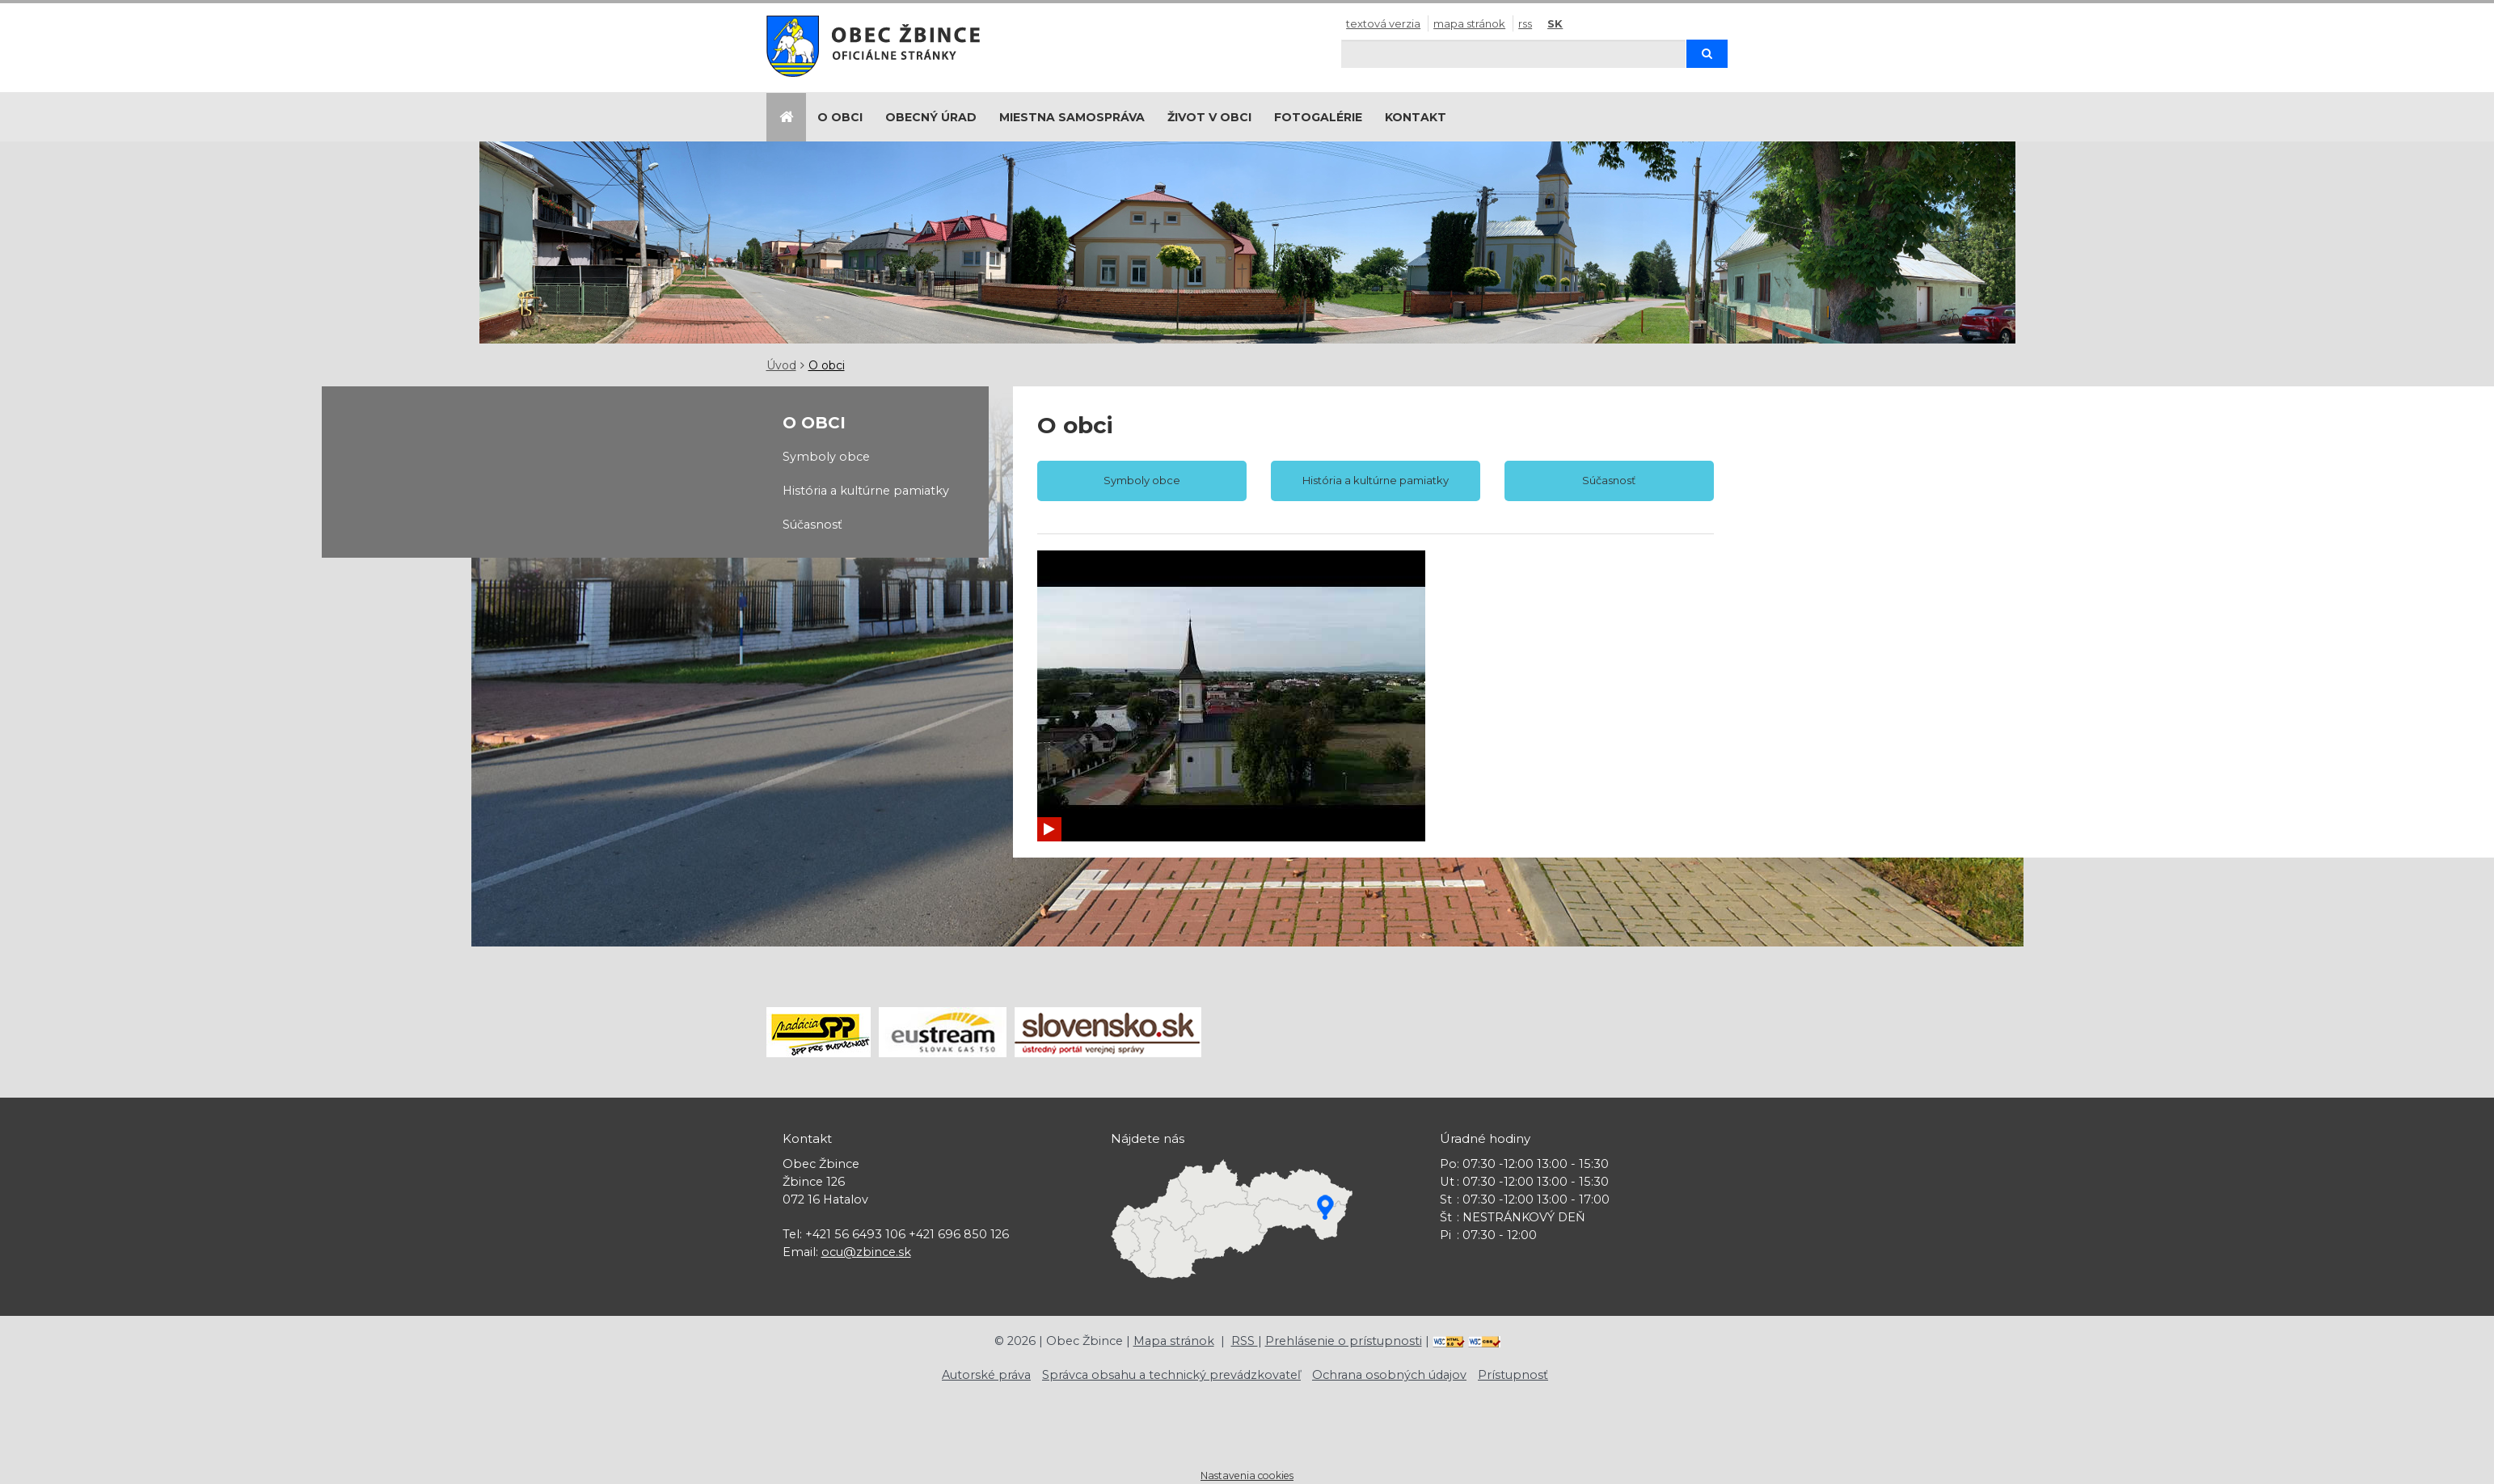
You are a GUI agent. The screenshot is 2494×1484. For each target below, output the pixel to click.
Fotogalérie (1318, 117)
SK (1555, 23)
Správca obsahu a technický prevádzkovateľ (1171, 1375)
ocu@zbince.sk (866, 1252)
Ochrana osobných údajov (1389, 1375)
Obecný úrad (931, 117)
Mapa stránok (1469, 23)
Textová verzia (1383, 23)
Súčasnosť (812, 524)
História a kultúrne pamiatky (866, 490)
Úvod (781, 365)
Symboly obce (826, 456)
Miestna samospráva (1072, 117)
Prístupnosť (1513, 1375)
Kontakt (1415, 117)
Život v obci (1209, 117)
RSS (1525, 23)
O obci (840, 117)
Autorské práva (986, 1375)
